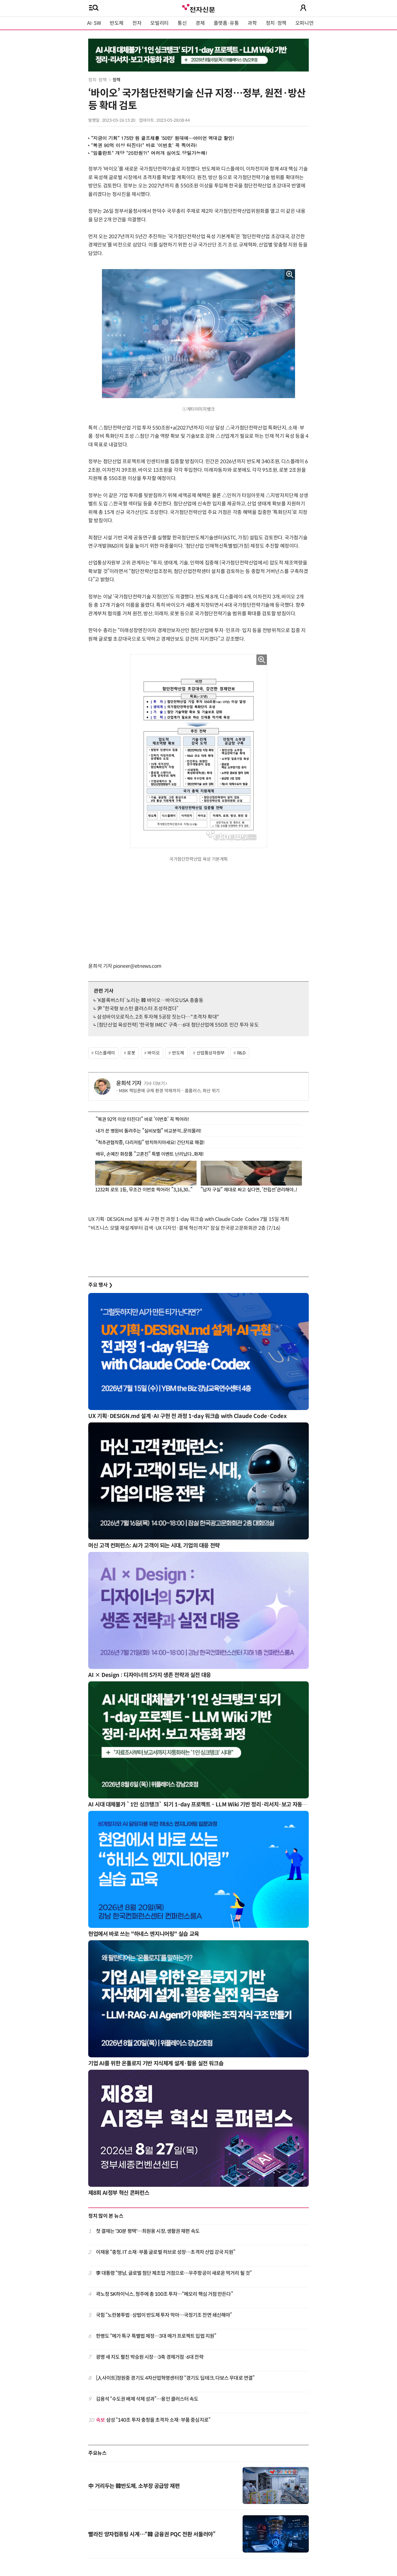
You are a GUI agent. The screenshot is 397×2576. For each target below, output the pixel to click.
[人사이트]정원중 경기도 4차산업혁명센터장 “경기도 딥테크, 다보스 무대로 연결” (175, 2378)
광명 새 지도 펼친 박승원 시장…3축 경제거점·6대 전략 (149, 2357)
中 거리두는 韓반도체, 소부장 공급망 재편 (134, 2486)
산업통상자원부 (211, 1053)
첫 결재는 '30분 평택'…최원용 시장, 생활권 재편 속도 (148, 2231)
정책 (116, 80)
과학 (252, 23)
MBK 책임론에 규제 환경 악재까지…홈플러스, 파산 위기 (169, 1091)
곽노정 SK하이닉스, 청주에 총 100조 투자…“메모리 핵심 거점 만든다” (164, 2294)
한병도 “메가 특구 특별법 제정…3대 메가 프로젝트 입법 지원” (156, 2336)
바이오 (153, 1053)
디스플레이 (105, 1053)
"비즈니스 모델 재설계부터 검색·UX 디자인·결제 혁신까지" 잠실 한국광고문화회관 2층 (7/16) (184, 1228)
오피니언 (304, 23)
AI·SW (94, 23)
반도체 (117, 23)
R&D (241, 1053)
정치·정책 (276, 23)
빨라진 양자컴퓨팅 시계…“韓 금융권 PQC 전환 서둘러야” (151, 2534)
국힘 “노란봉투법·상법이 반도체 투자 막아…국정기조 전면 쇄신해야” (164, 2315)
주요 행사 (100, 1285)
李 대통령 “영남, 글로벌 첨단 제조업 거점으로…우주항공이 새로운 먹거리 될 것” (174, 2273)
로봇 (131, 1053)
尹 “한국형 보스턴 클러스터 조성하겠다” (137, 1009)
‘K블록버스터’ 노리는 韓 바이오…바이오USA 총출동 (150, 1000)
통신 (182, 23)
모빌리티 (159, 23)
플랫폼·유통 (226, 23)
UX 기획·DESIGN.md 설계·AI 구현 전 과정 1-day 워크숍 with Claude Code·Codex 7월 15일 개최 (188, 1219)
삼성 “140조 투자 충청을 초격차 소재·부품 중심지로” (153, 2420)
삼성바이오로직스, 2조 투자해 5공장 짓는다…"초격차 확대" (158, 1017)
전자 (136, 23)
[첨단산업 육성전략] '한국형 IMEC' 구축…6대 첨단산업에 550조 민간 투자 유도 (178, 1025)
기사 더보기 (155, 1083)
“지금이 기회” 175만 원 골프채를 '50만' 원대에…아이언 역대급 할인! (162, 138)
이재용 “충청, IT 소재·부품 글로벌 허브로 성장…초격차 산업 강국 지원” (165, 2252)
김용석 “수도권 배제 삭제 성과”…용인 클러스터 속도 (147, 2399)
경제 (200, 23)
